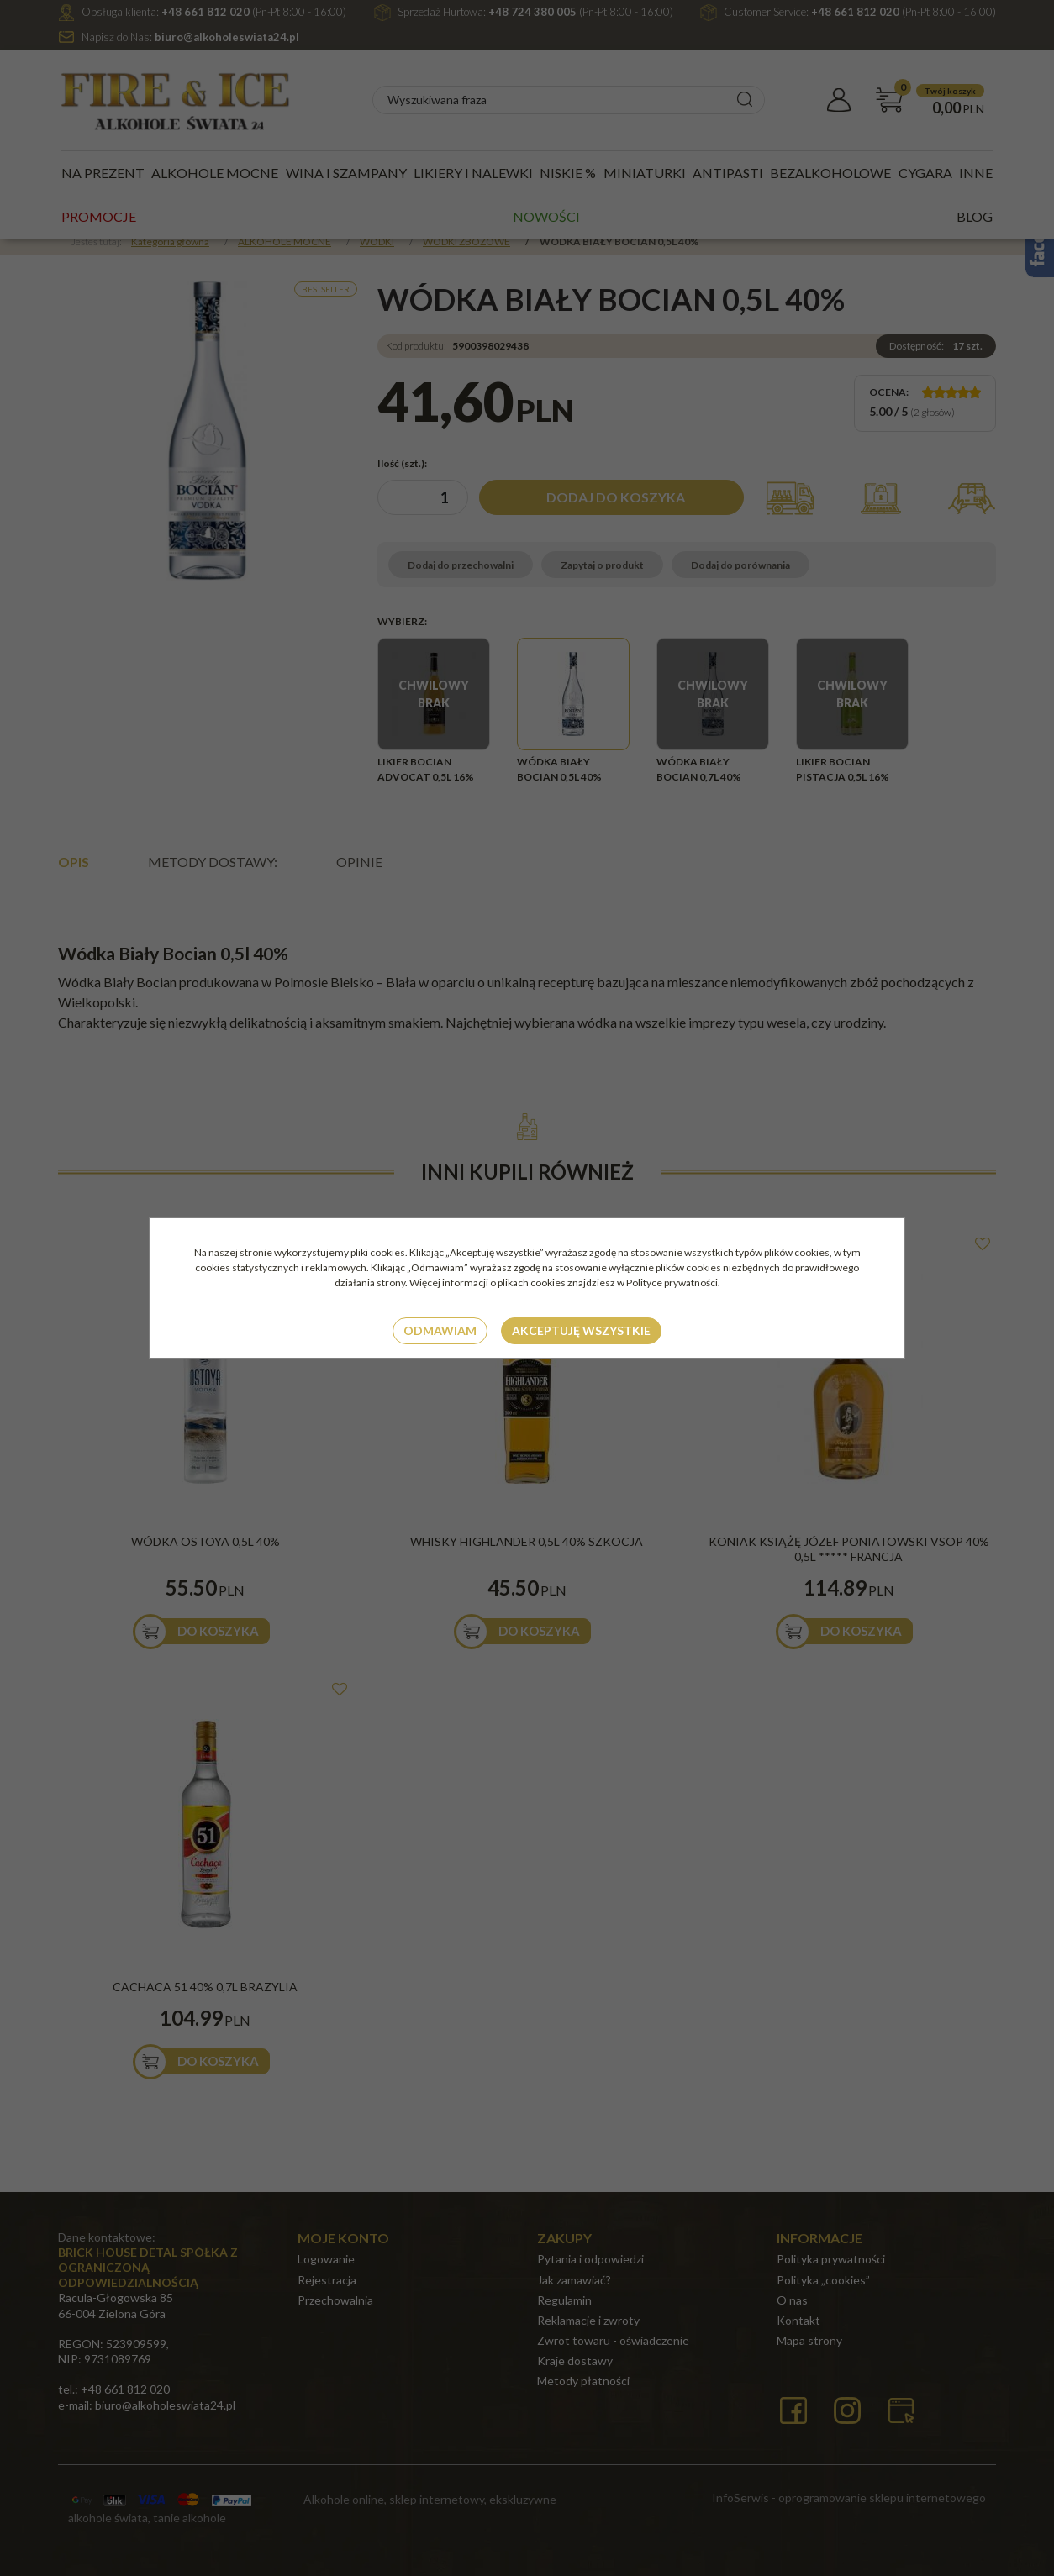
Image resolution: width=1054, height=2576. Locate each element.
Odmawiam (440, 1330)
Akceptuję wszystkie (581, 1330)
